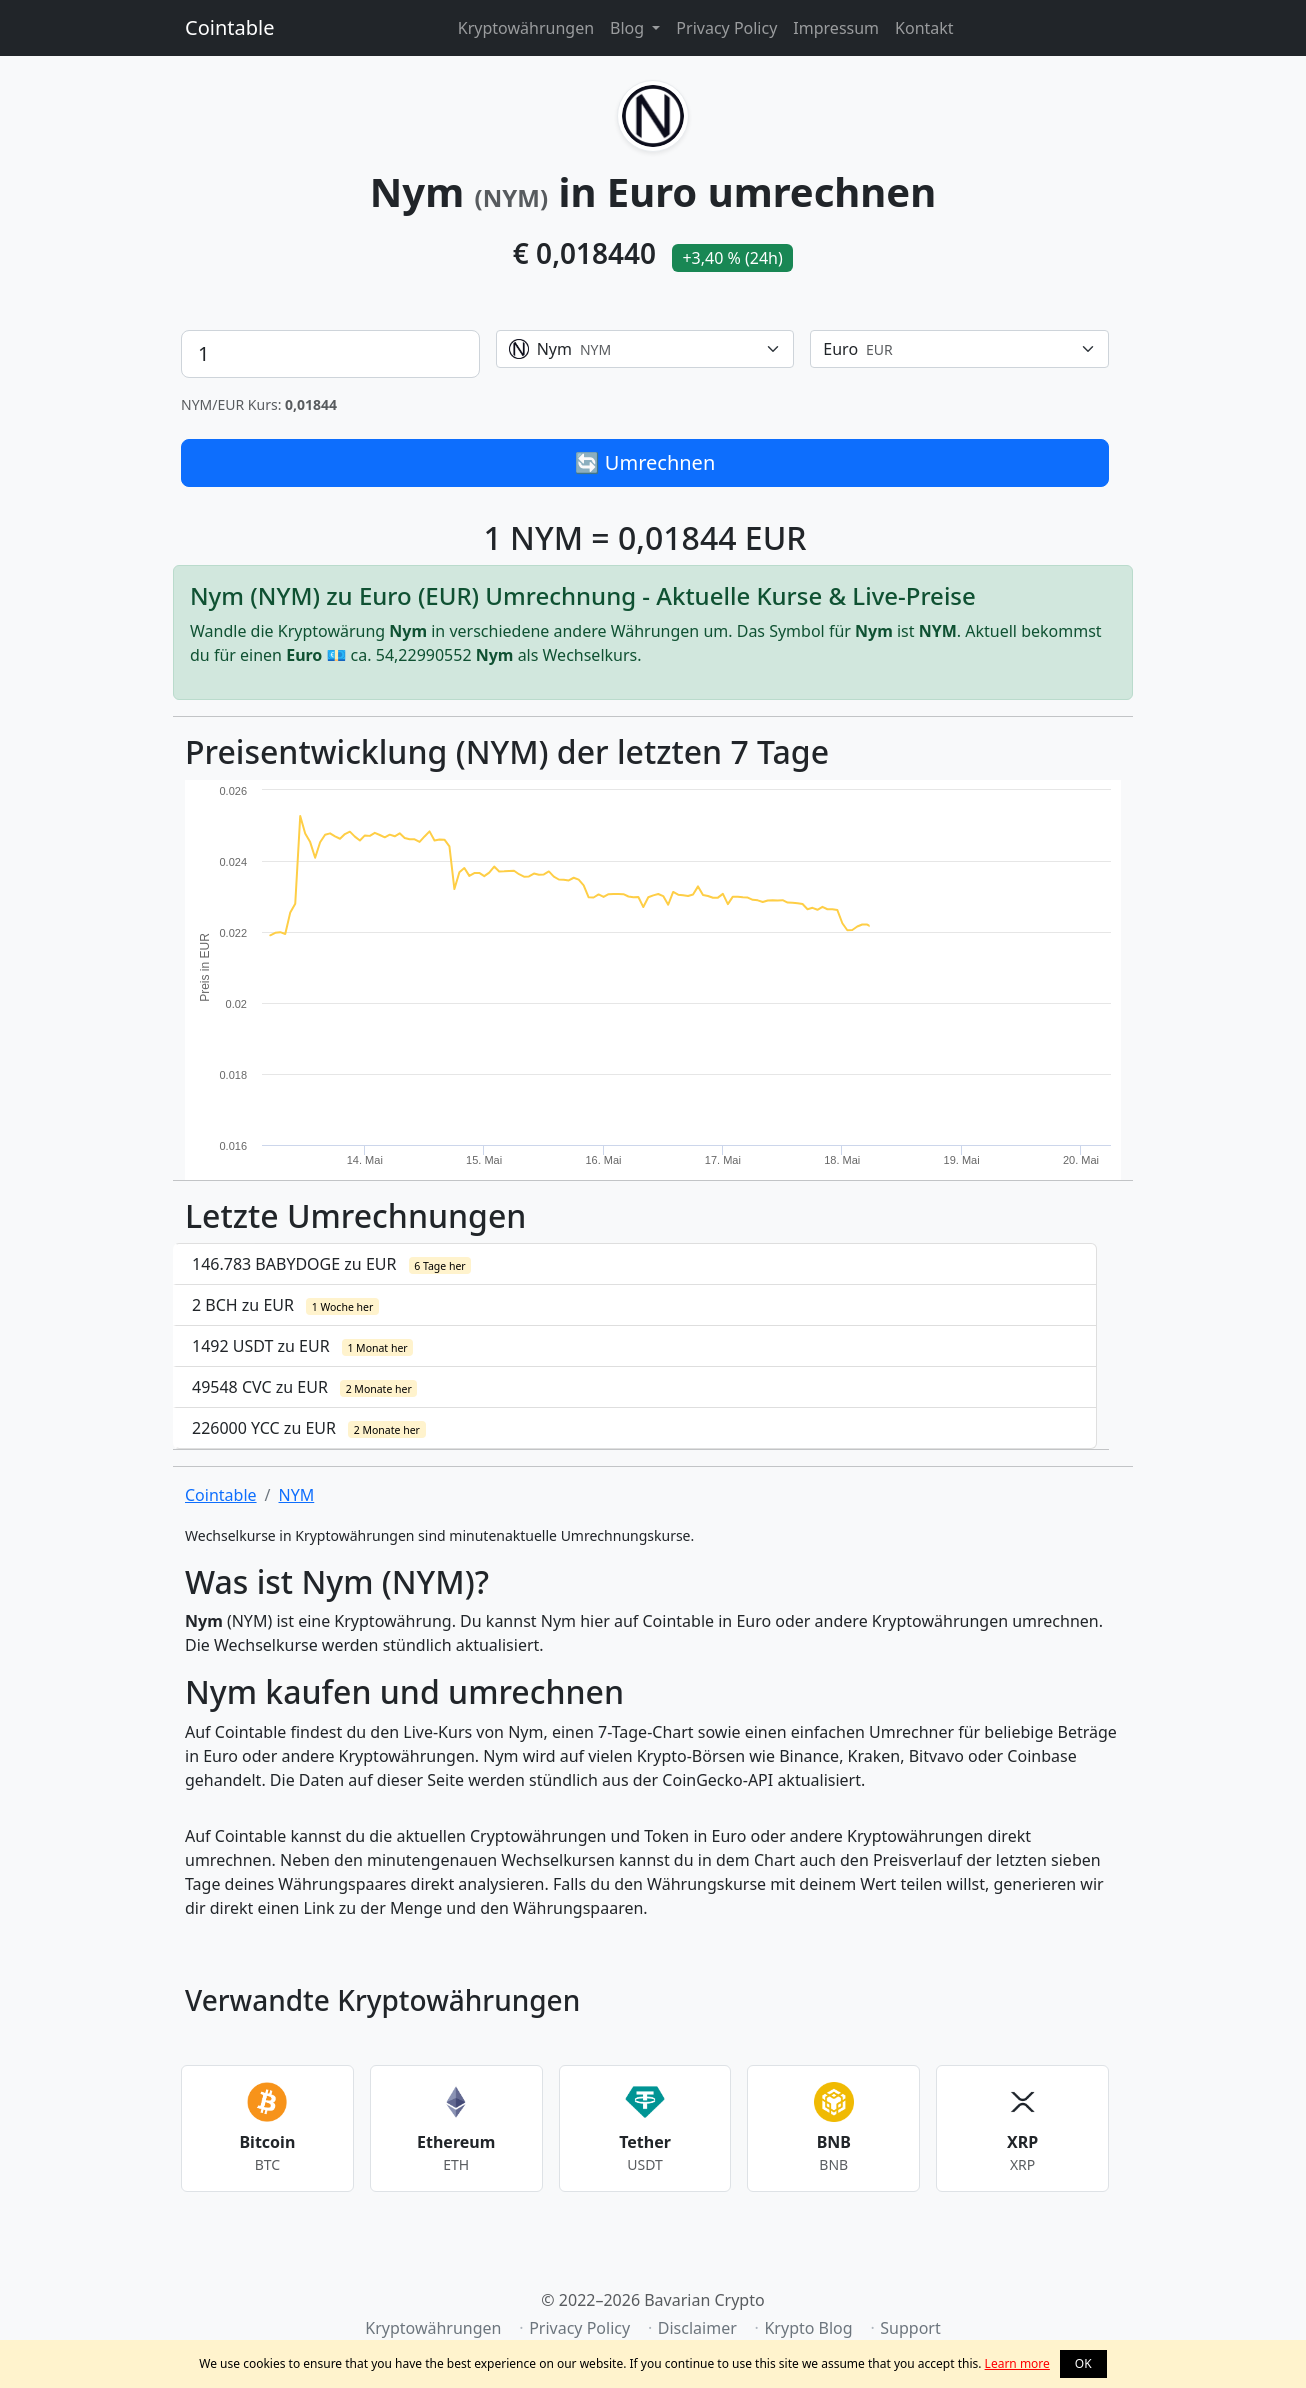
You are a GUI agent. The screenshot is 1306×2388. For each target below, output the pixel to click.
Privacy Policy (726, 28)
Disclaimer (697, 2328)
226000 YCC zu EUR (309, 1428)
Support (910, 2328)
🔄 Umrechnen (645, 462)
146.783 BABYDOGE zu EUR (331, 1264)
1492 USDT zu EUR (302, 1346)
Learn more (1017, 2363)
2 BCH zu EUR (285, 1305)
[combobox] (645, 349)
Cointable (229, 27)
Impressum (836, 28)
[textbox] (633, 349)
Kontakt (924, 28)
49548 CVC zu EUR (304, 1387)
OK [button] (1083, 2363)
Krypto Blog (808, 2328)
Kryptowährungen (526, 28)
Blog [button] (629, 28)
